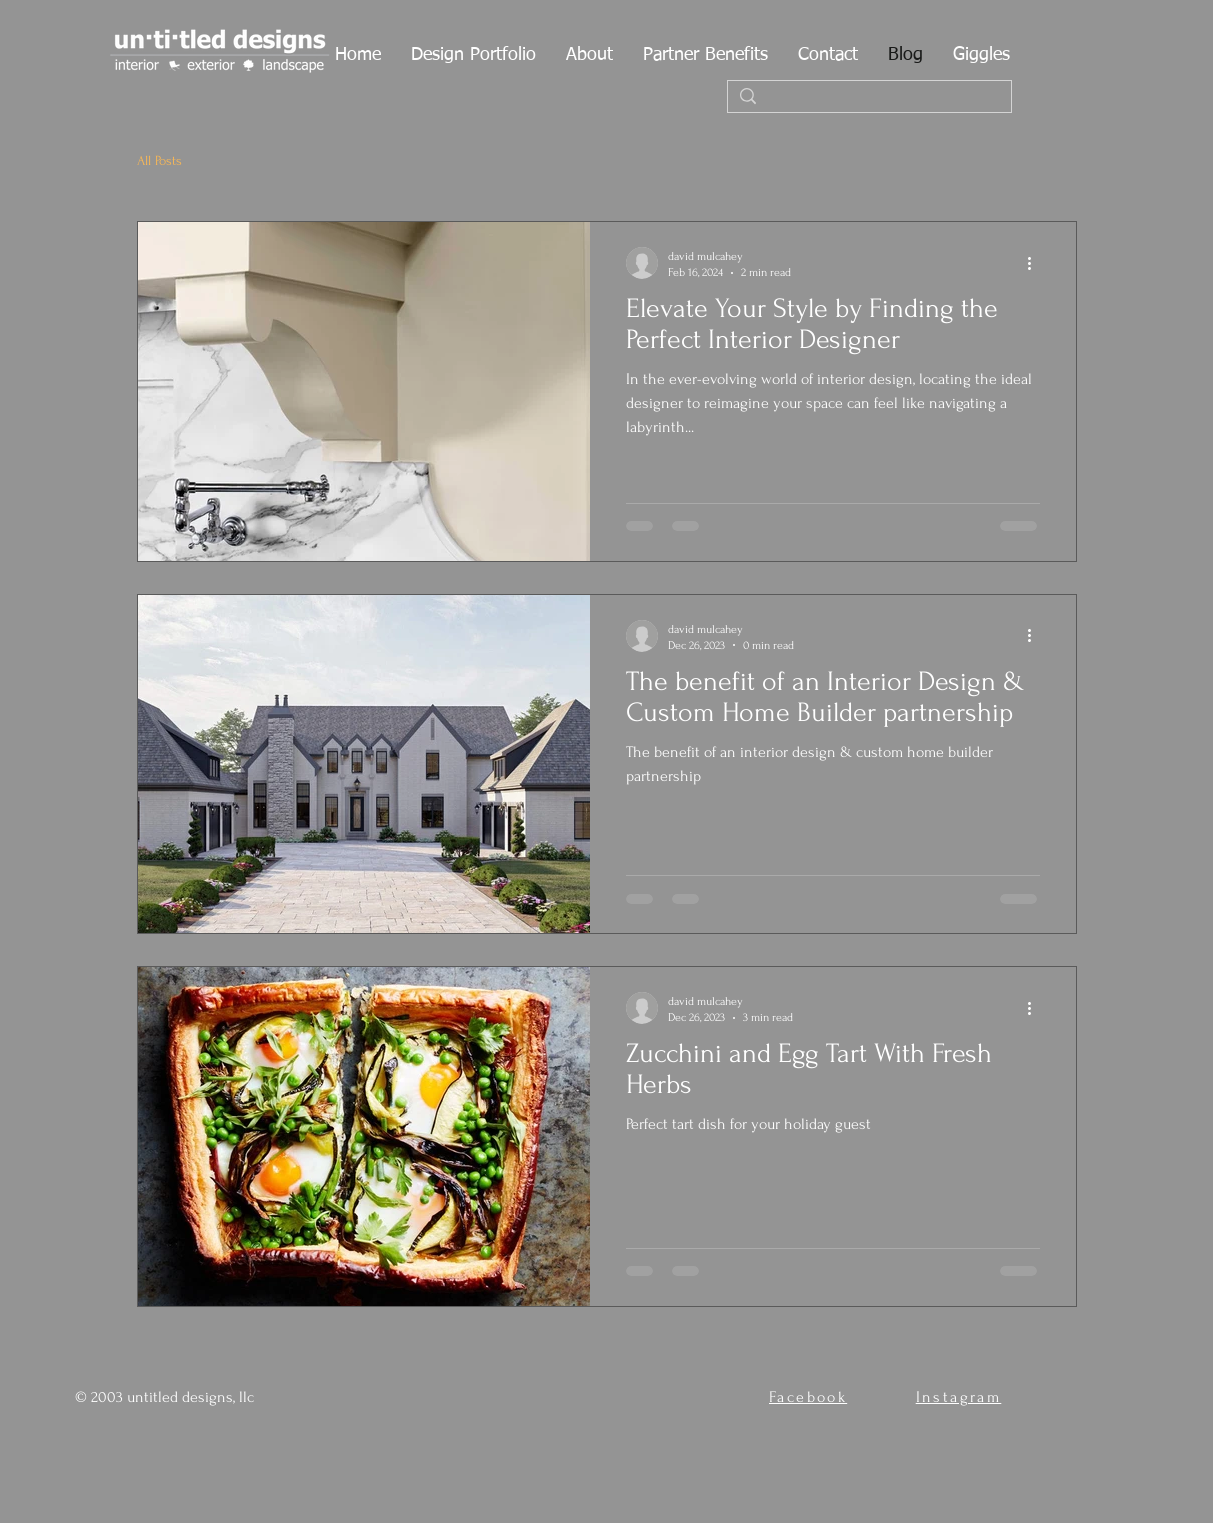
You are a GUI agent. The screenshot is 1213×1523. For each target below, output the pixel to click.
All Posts (159, 160)
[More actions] (1037, 263)
